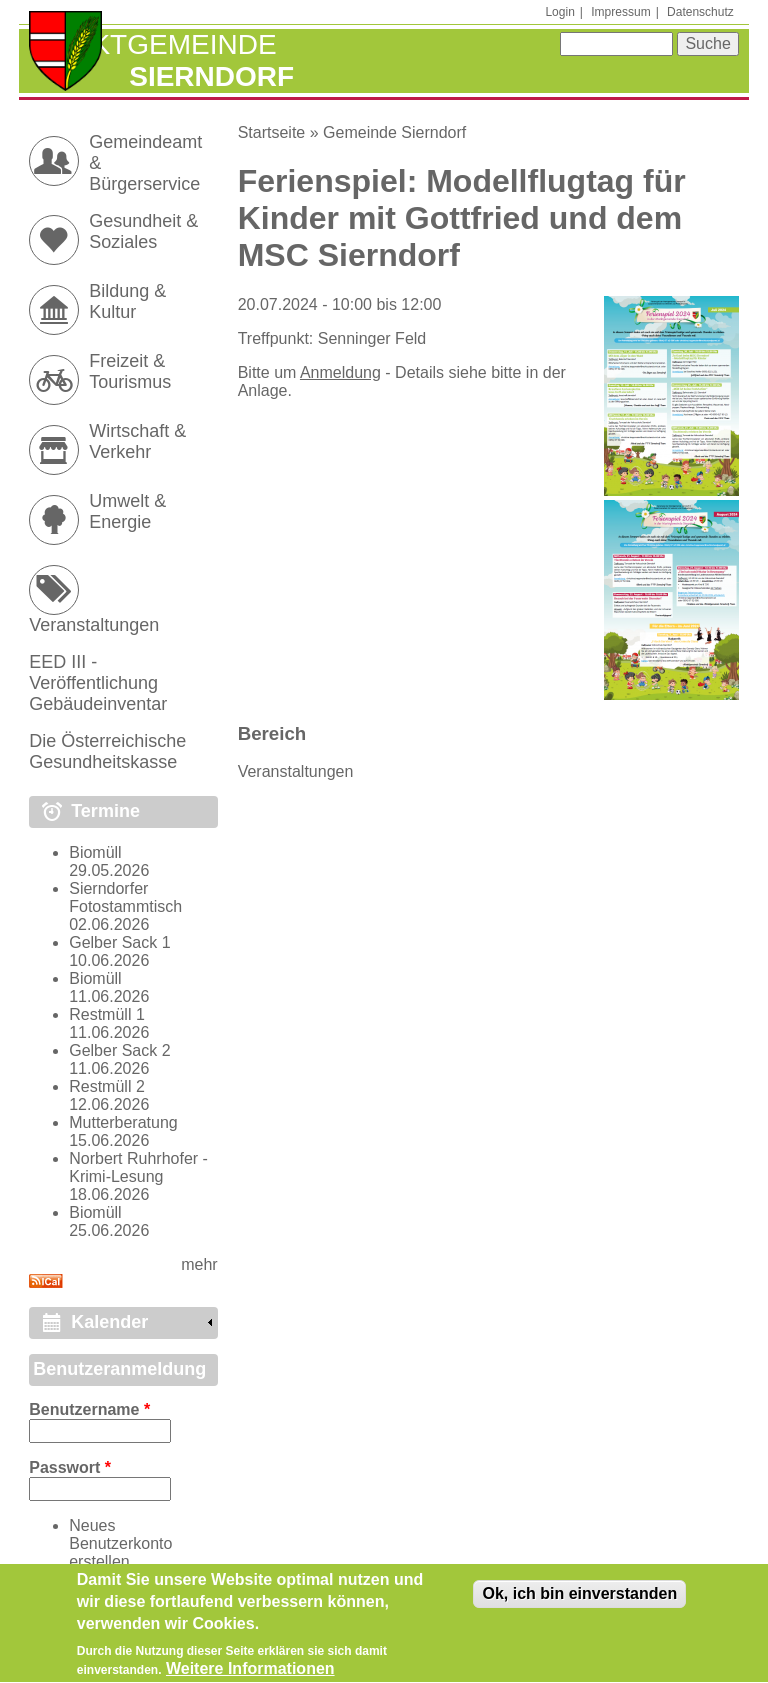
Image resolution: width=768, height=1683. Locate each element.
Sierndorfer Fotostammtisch (125, 897)
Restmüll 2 (107, 1086)
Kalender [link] (109, 1322)
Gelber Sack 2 (119, 1050)
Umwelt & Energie (127, 511)
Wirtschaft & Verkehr (137, 441)
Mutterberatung (123, 1122)
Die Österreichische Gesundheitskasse (107, 751)
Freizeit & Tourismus (130, 371)
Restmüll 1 (107, 1014)
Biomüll (95, 852)
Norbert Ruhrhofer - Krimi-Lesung (138, 1167)
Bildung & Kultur (127, 301)
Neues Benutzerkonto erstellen (120, 1543)
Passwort (70, 1467)
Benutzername (89, 1409)
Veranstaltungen (296, 771)
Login (559, 12)
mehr (199, 1264)
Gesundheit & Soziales (143, 231)
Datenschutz (700, 12)
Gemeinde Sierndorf (394, 132)
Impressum (620, 12)
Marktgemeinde (152, 44)
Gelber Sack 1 (119, 942)
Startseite (272, 132)
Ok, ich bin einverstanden (579, 1601)
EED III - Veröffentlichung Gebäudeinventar (98, 683)
